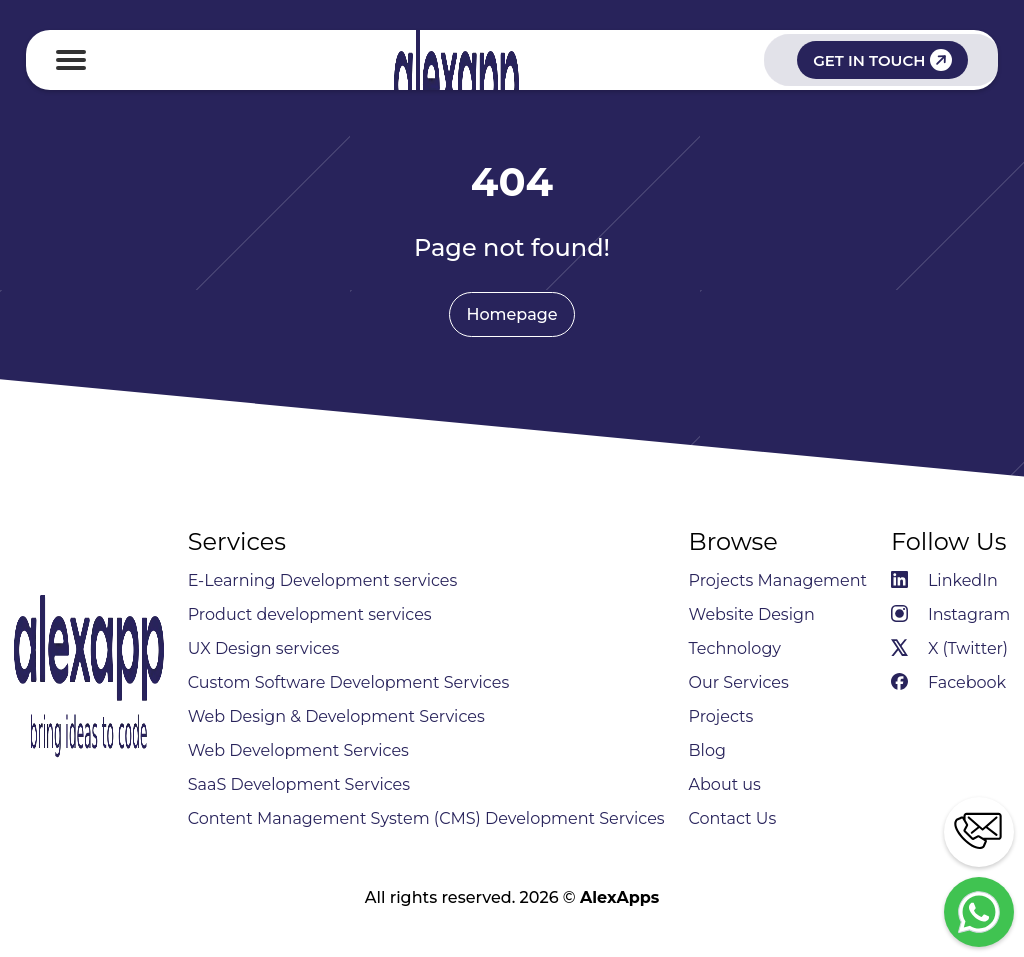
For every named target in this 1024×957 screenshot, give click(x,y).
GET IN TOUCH (882, 60)
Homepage (511, 314)
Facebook (948, 682)
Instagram (950, 614)
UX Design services (264, 648)
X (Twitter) (949, 648)
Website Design (752, 614)
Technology (735, 648)
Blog (707, 750)
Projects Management (778, 580)
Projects (721, 716)
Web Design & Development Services (336, 716)
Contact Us (733, 818)
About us (725, 784)
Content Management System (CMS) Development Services (426, 818)
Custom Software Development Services (349, 682)
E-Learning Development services (323, 580)
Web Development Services (298, 750)
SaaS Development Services (299, 784)
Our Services (739, 682)
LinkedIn (944, 580)
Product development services (310, 614)
